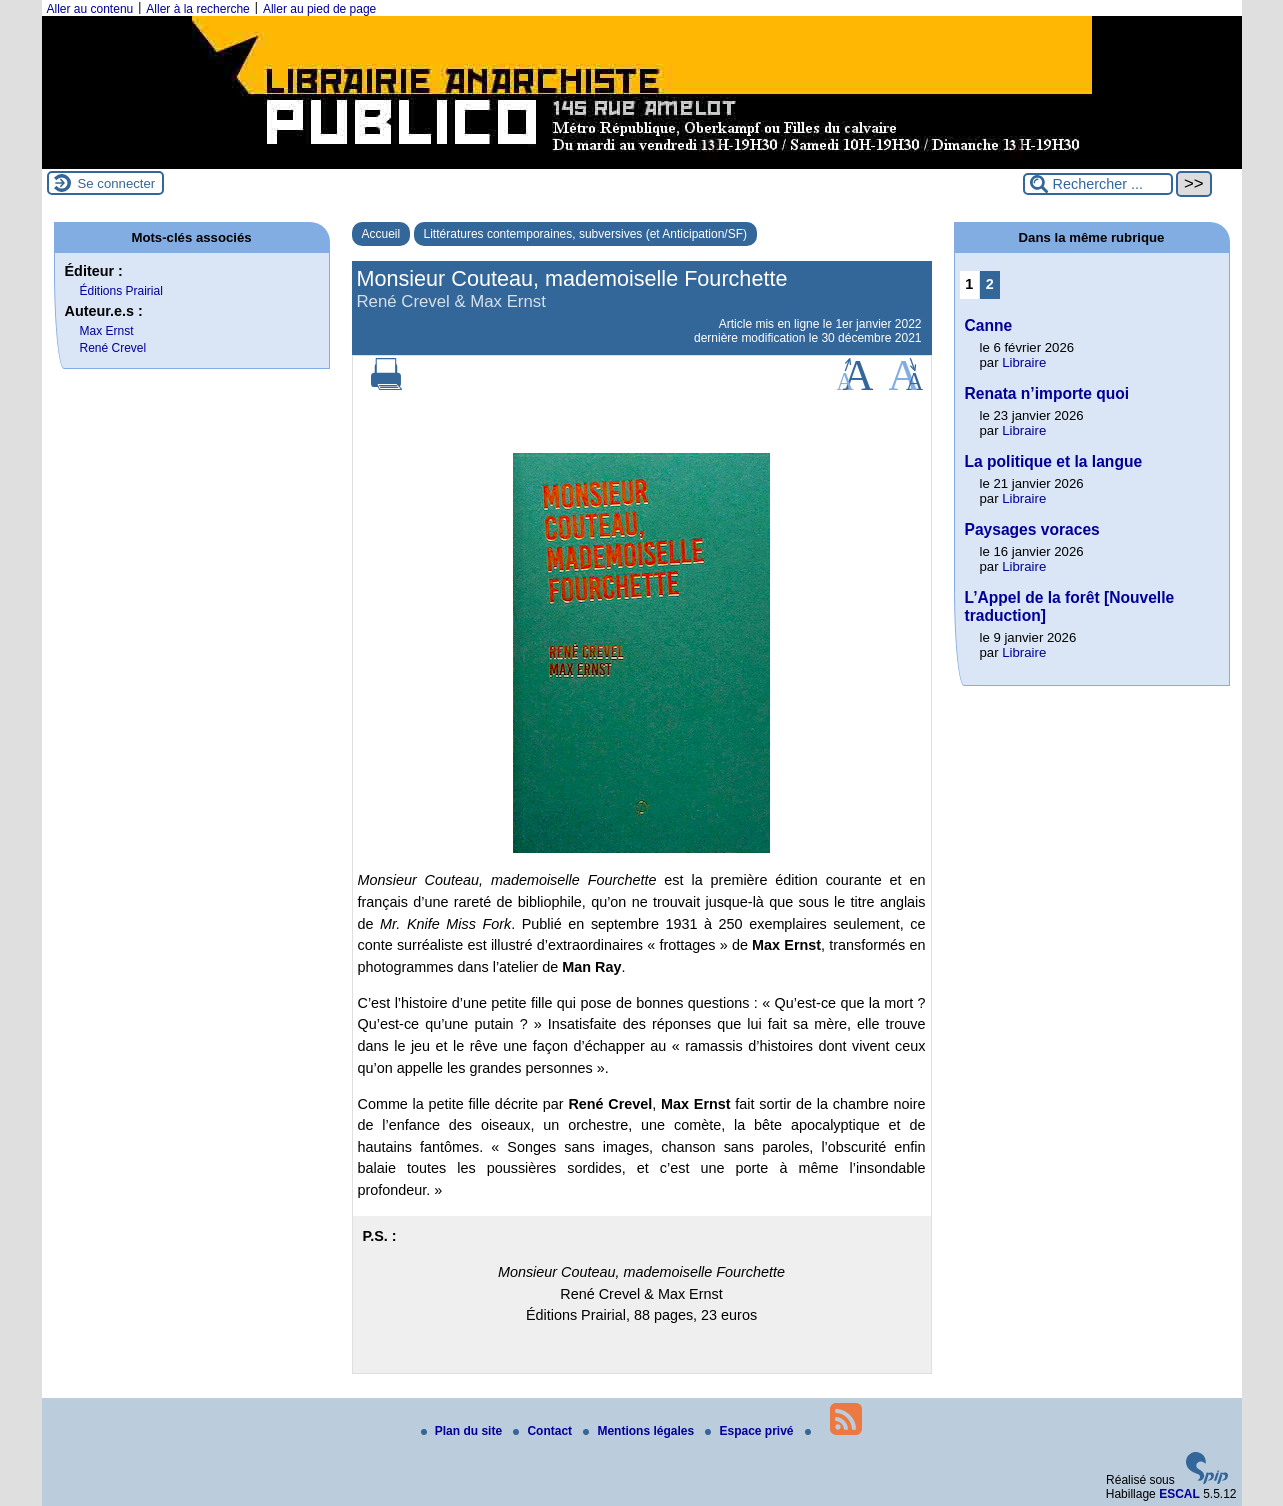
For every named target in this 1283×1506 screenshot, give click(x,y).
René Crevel (113, 348)
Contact (544, 1431)
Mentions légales (640, 1431)
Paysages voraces (1032, 529)
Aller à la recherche (197, 9)
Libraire (1024, 362)
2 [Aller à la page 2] (990, 284)
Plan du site (463, 1431)
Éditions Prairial (121, 291)
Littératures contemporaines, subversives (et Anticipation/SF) (585, 234)
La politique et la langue (1054, 461)
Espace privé (750, 1431)
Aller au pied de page (319, 9)
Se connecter (117, 183)
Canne (989, 325)
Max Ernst (107, 331)
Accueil (381, 234)
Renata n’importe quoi (1047, 393)
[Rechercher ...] (1098, 184)
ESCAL (1179, 1494)
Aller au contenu (90, 9)
